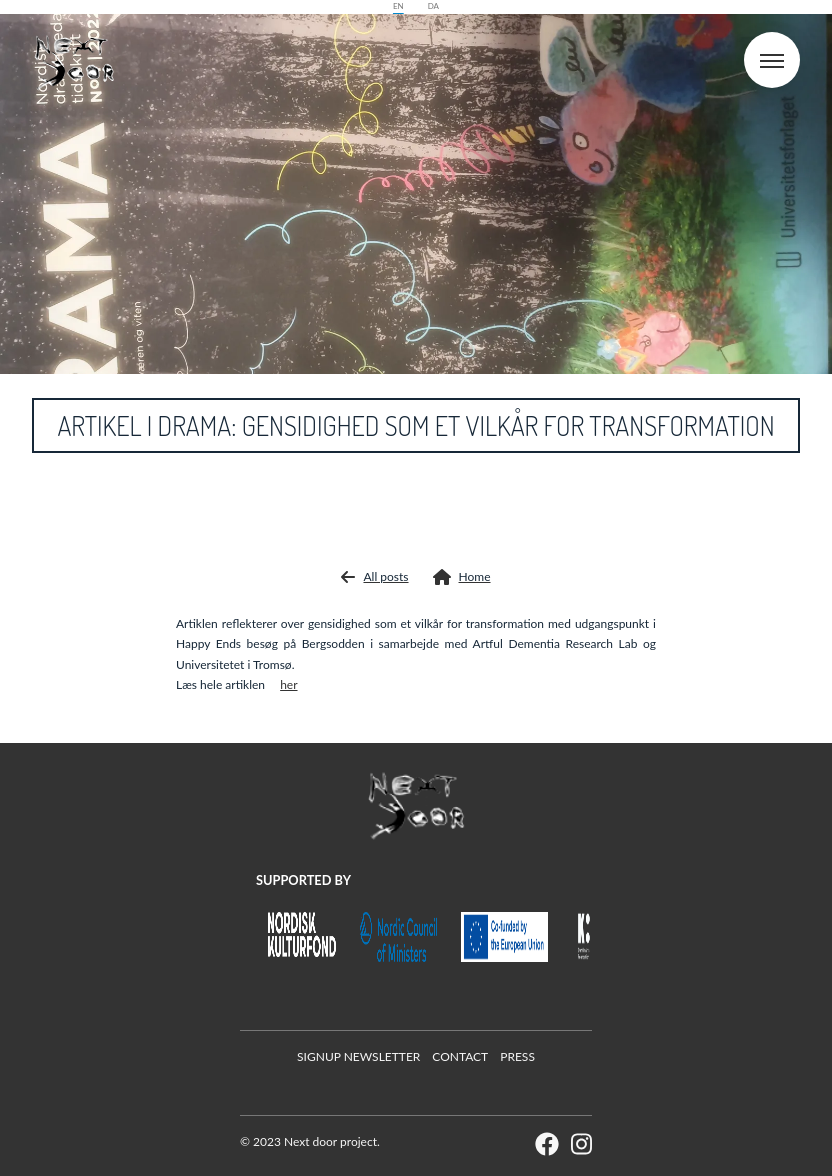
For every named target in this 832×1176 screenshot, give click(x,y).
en (398, 6)
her (288, 684)
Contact (460, 1056)
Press (517, 1056)
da (433, 6)
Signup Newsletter (358, 1056)
